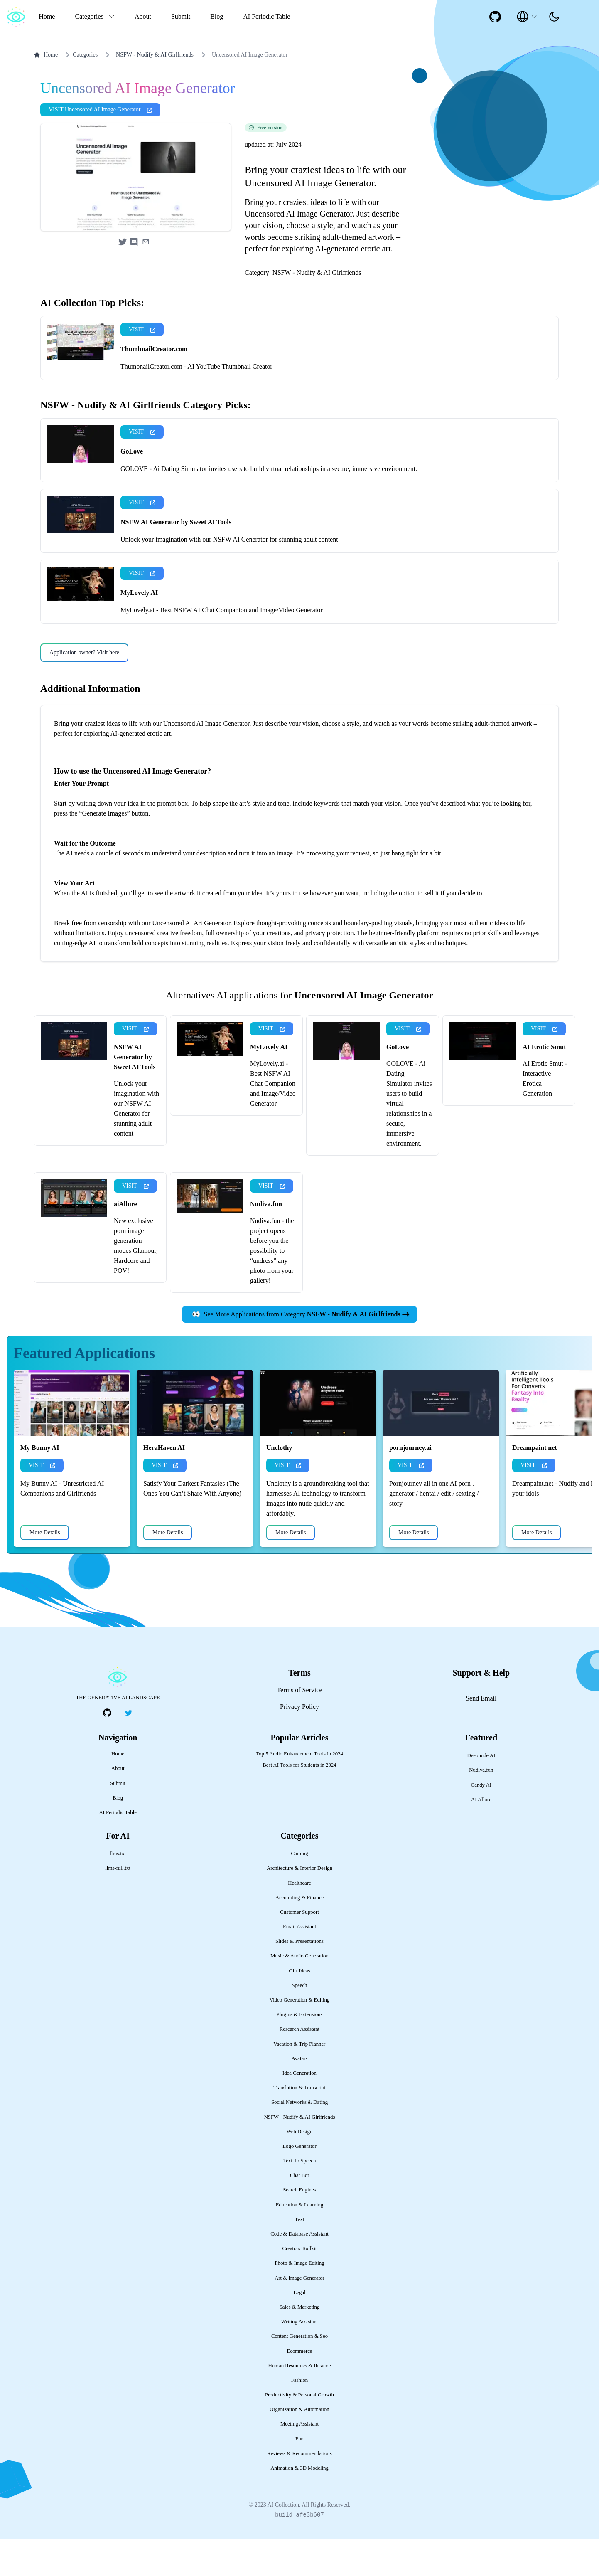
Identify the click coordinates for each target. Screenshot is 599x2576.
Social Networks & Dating (299, 2139)
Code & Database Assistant (299, 2271)
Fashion (299, 2418)
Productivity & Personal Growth (299, 2432)
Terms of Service (299, 1727)
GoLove (131, 488)
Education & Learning (299, 2242)
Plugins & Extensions (300, 2052)
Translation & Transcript (299, 2125)
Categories (80, 55)
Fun (299, 2476)
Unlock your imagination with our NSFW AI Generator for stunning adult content (229, 576)
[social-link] (495, 16)
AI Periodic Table (266, 16)
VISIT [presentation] (142, 367)
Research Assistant (299, 2066)
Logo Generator (299, 2184)
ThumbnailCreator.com (153, 386)
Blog (216, 16)
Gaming (299, 1891)
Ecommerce (299, 2388)
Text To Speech (299, 2198)
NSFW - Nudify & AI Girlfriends (155, 55)
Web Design (300, 2169)
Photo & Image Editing (299, 2300)
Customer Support (299, 1949)
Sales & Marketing (300, 2344)
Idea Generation (299, 2110)
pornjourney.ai (410, 1485)
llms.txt (118, 1891)
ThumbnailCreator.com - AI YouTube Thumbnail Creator (196, 403)
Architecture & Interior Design (299, 1905)
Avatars (300, 2096)
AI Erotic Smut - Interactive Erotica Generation (545, 1115)
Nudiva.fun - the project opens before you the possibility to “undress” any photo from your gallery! (272, 1288)
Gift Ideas (299, 2008)
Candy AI (481, 1822)
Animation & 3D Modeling (299, 2505)
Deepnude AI (481, 1793)
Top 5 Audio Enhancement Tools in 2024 (299, 1791)
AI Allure (481, 1837)
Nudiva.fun (266, 1241)
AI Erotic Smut (544, 1084)
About (143, 16)
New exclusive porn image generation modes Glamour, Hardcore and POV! (136, 1283)
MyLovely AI (139, 630)
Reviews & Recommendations (299, 2491)
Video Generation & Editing (300, 2037)
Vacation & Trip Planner (300, 2081)
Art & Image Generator (299, 2315)
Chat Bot (299, 2213)
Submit (180, 16)
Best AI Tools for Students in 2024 (299, 1802)
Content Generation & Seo (299, 2373)
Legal (299, 2330)
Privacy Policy (299, 1744)
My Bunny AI (39, 1485)
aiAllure (125, 1241)
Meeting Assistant (299, 2461)
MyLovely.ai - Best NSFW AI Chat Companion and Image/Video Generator (221, 647)
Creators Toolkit (299, 2286)
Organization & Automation (299, 2447)
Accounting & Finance (299, 1935)
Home (47, 16)
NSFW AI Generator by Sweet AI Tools (175, 559)
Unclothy (279, 1485)
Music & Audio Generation (299, 1993)
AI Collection (283, 2542)
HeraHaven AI (164, 1485)
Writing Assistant (299, 2359)
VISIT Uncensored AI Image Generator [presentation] (100, 147)
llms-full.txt (117, 1905)
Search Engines (299, 2227)
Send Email (481, 1735)
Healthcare (299, 1920)
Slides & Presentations (299, 1979)
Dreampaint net (534, 1485)
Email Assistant (299, 1964)
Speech (299, 2023)
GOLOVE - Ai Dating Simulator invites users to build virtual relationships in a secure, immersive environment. (268, 506)
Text (299, 2257)
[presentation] (554, 16)
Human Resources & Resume (299, 2403)
